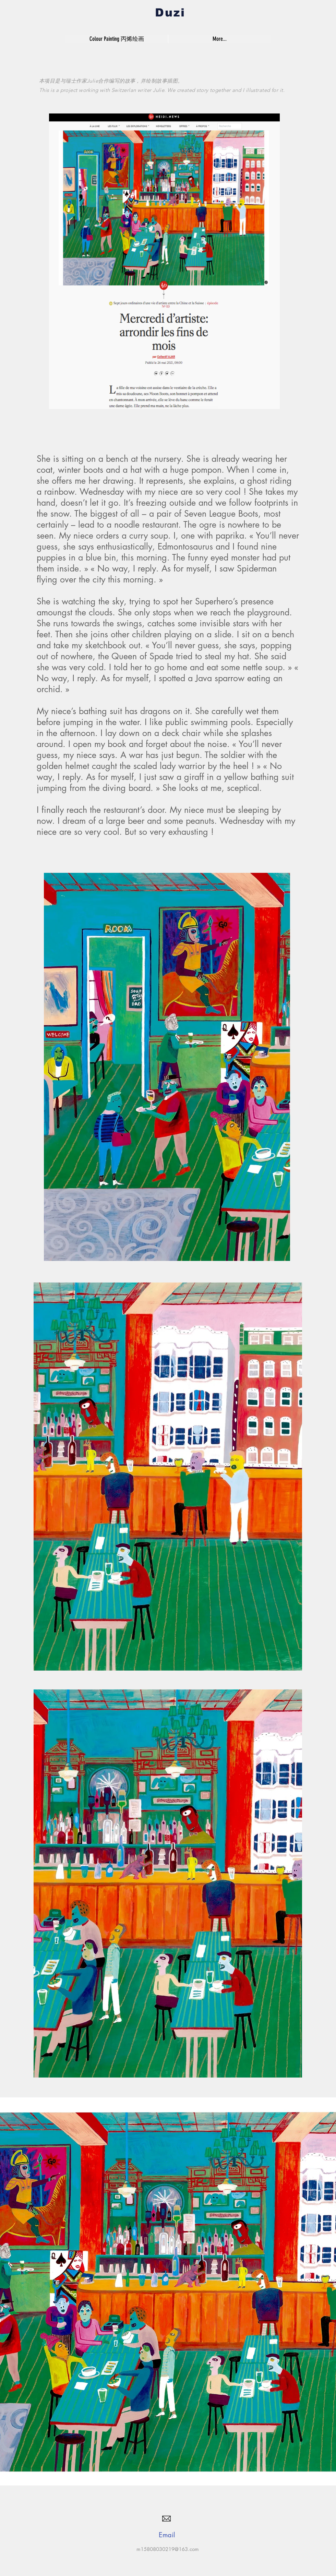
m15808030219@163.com (167, 2549)
